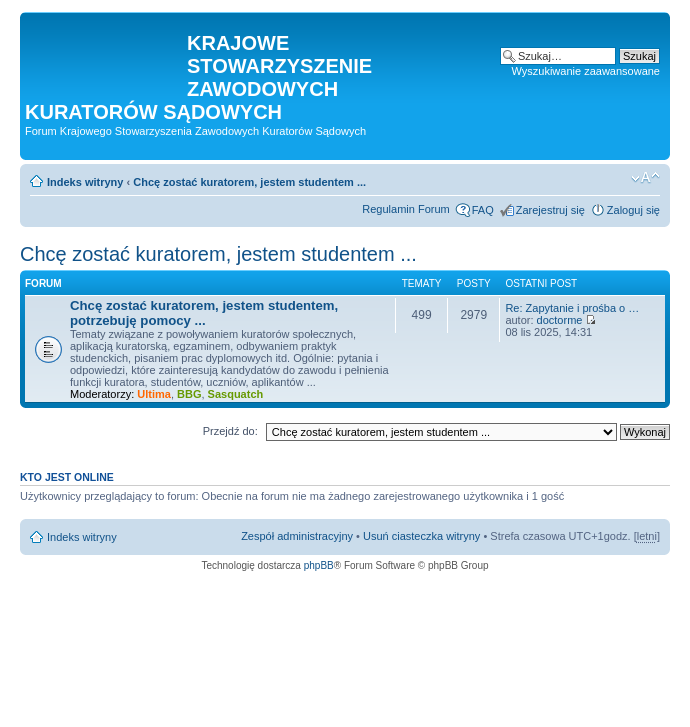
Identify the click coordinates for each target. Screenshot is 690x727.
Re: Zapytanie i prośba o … (572, 308)
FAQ (483, 210)
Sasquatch (236, 394)
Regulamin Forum (405, 209)
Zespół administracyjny (297, 536)
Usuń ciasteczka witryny (421, 536)
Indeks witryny (85, 182)
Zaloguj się (633, 210)
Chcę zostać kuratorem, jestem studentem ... (249, 182)
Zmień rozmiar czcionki (645, 178)
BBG (189, 394)
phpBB (319, 565)
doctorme (560, 320)
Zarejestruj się (550, 210)
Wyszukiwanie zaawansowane (586, 71)
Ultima (154, 394)
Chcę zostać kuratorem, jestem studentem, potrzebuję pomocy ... (204, 313)
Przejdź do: (230, 431)
